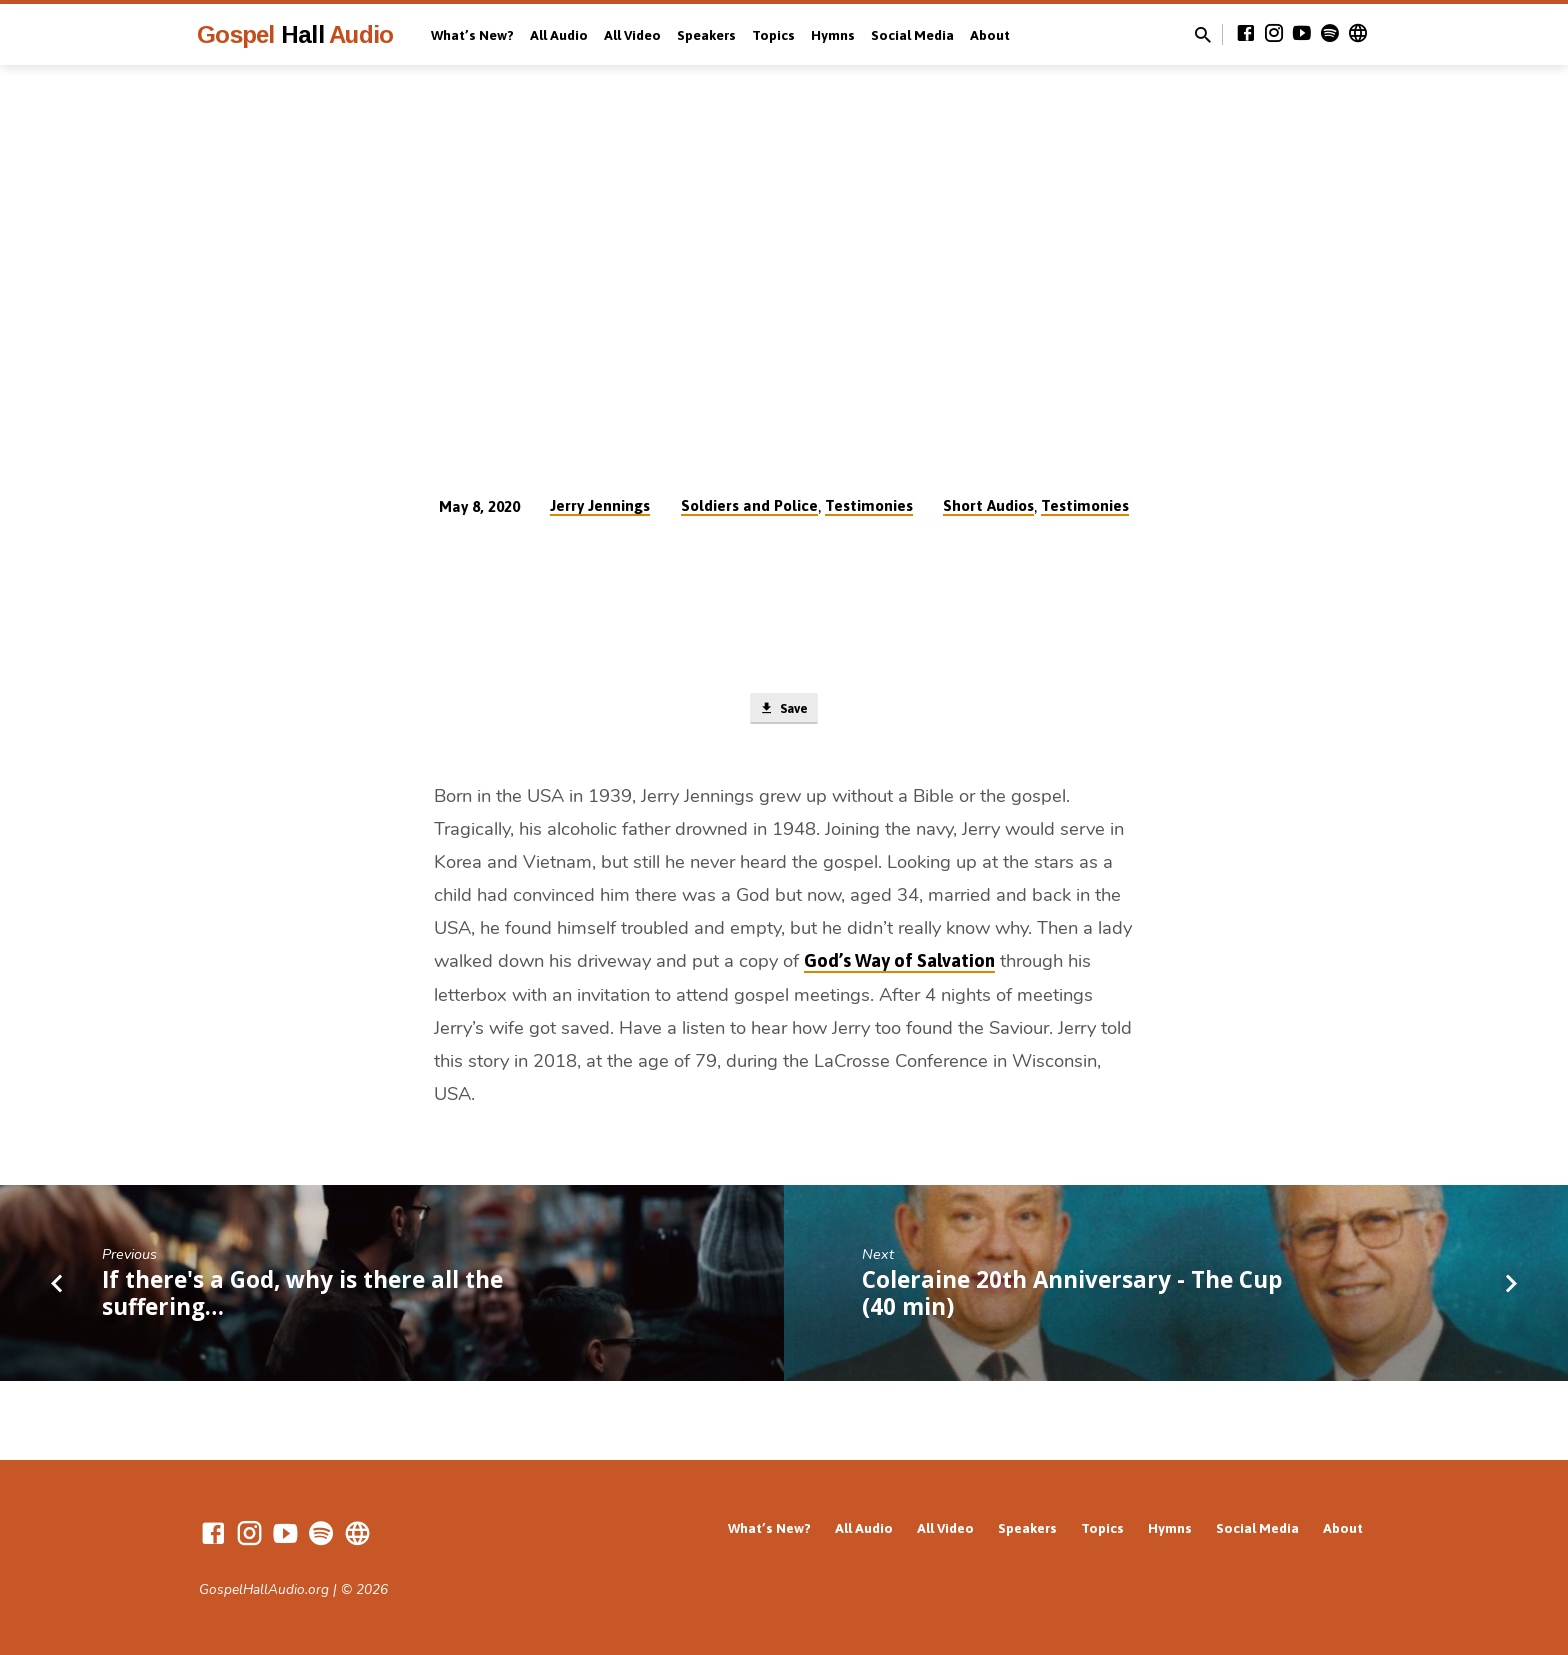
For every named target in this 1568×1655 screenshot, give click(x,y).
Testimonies (869, 505)
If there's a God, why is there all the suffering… (302, 1297)
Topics (773, 35)
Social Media (912, 35)
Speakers (706, 35)
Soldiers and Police (749, 505)
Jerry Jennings (600, 505)
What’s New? (472, 35)
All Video (632, 35)
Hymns (833, 35)
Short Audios (988, 505)
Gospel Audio (295, 34)
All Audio (559, 35)
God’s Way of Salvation (899, 964)
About (990, 35)
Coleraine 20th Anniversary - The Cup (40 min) (1072, 1297)
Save (783, 711)
